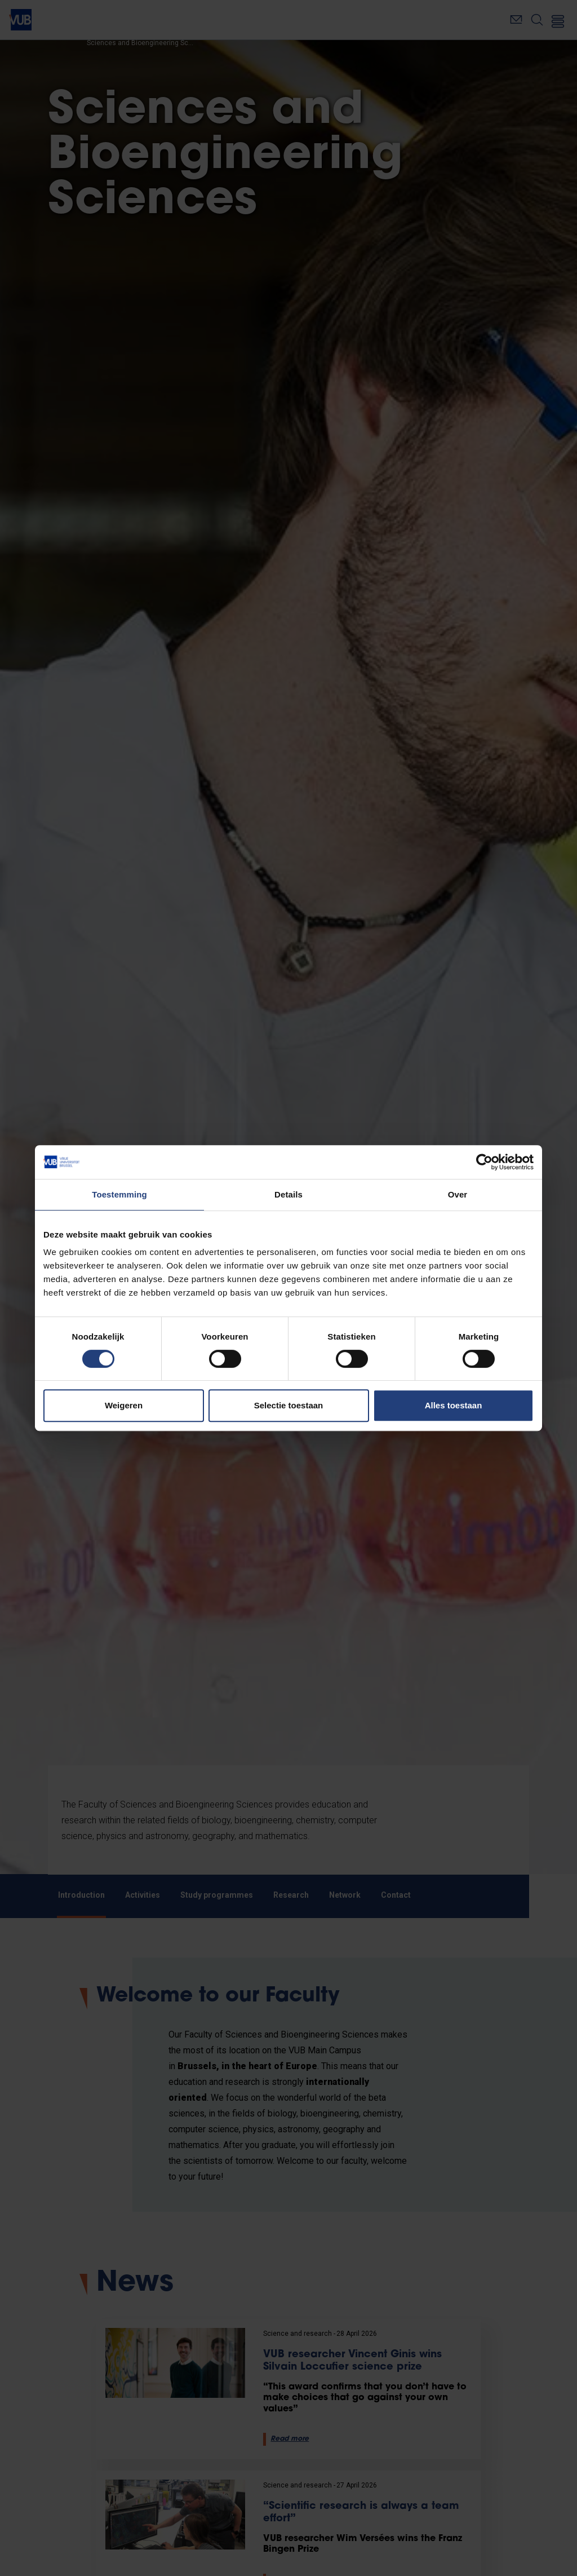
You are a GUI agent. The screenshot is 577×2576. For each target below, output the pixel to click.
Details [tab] (288, 1194)
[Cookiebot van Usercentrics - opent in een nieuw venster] (484, 1162)
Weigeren (124, 1405)
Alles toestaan (453, 1405)
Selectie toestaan (288, 1405)
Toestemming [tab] (119, 1194)
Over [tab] (458, 1194)
